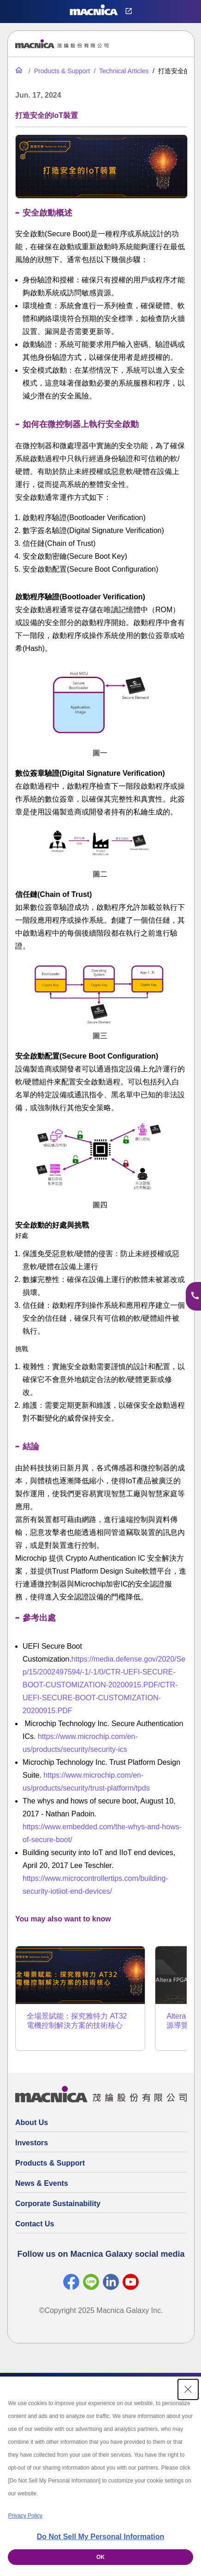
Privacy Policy (25, 2515)
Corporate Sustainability (57, 2203)
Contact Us (34, 2224)
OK (100, 2557)
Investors (31, 2143)
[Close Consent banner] (188, 2389)
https (79, 1659)
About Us (31, 2122)
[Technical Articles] (120, 71)
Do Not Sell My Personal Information (100, 2537)
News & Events (41, 2183)
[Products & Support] (58, 71)
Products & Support (50, 2163)
